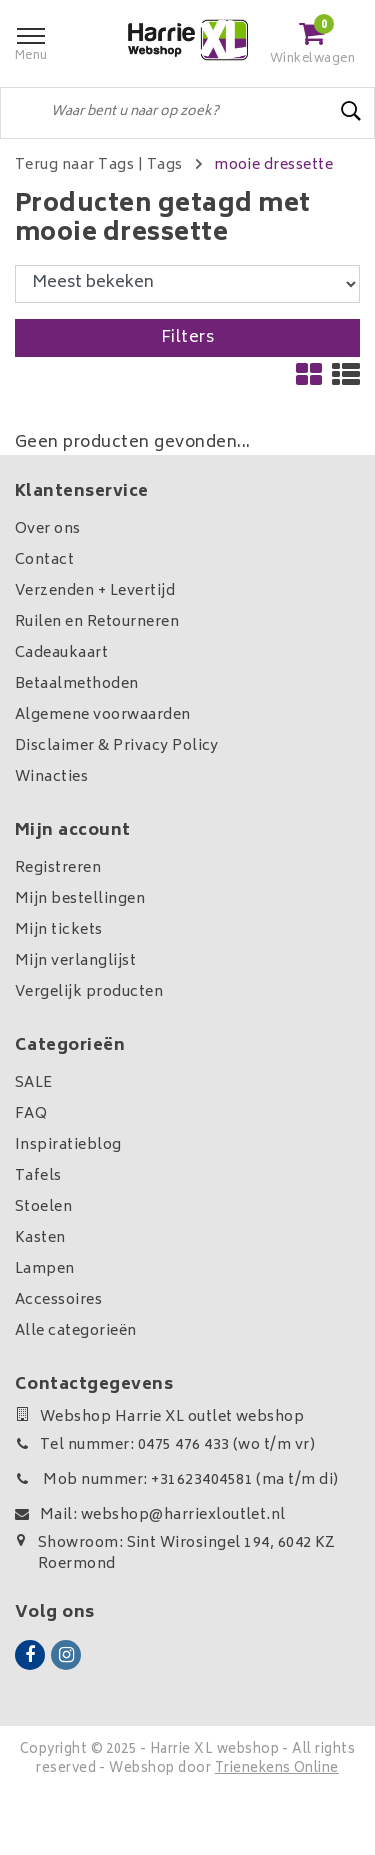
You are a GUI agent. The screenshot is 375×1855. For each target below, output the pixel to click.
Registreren (58, 868)
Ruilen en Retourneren (97, 622)
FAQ (31, 1114)
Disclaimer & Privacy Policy (117, 746)
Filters (187, 338)
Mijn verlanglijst (75, 961)
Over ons (48, 529)
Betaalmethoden (77, 684)
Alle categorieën (76, 1331)
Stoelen (43, 1207)
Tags (165, 165)
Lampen (45, 1269)
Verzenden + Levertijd (95, 591)
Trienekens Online (277, 1769)
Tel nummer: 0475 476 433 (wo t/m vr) (165, 1445)
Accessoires (58, 1300)
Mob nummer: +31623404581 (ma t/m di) (177, 1480)
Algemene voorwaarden (103, 715)
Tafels (38, 1176)
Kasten (40, 1238)
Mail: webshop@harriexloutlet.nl (150, 1515)
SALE (34, 1083)
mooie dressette (273, 165)
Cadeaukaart (61, 653)
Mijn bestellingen (80, 899)
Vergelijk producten (89, 992)
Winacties (51, 777)
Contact (44, 560)
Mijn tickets (59, 930)
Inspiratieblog (68, 1145)
